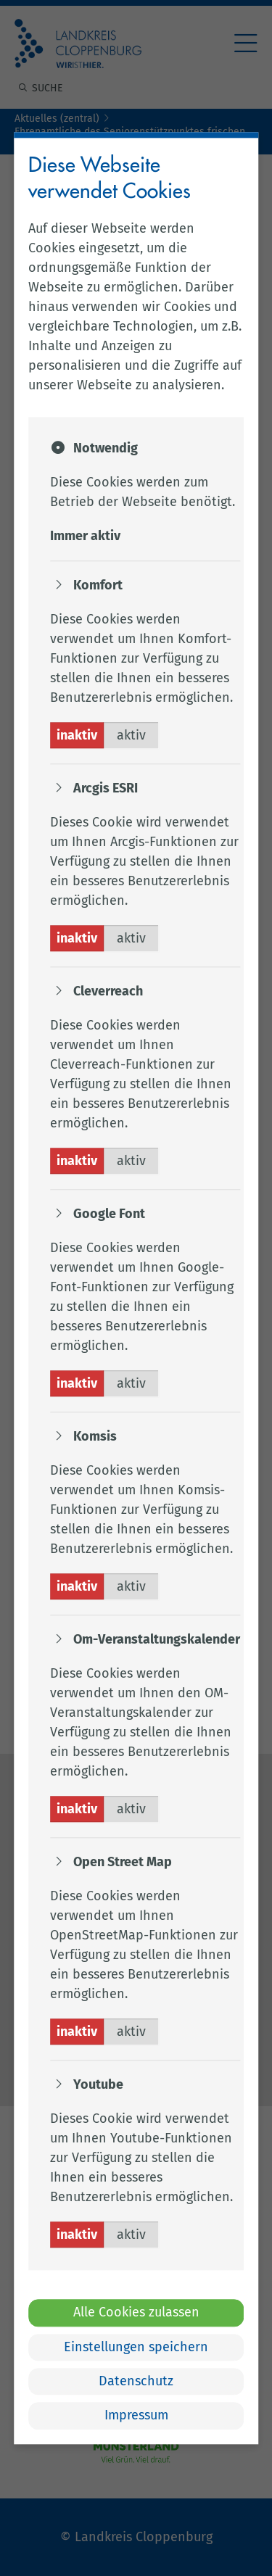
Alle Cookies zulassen (136, 2313)
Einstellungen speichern (136, 2347)
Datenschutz (136, 2381)
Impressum (136, 2416)
